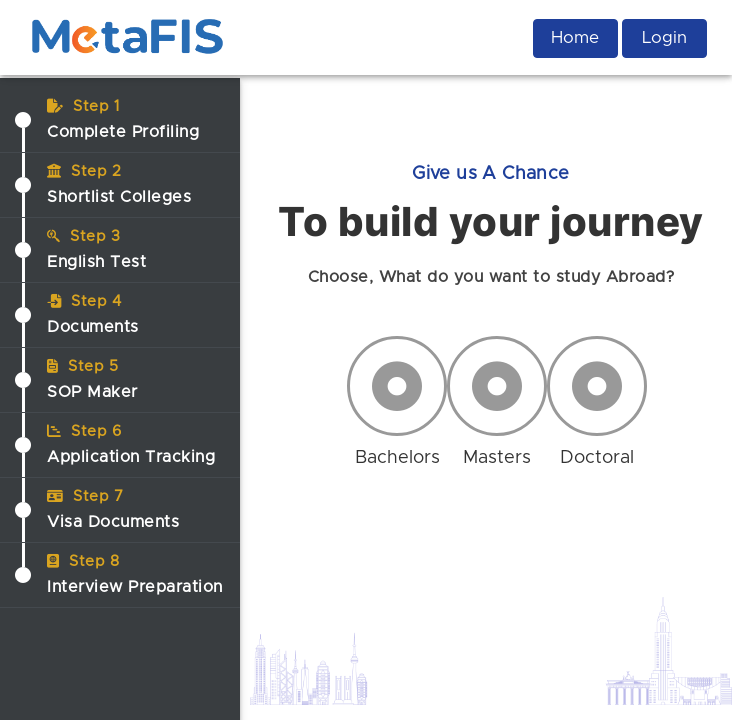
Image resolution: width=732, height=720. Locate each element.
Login (664, 37)
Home (575, 37)
